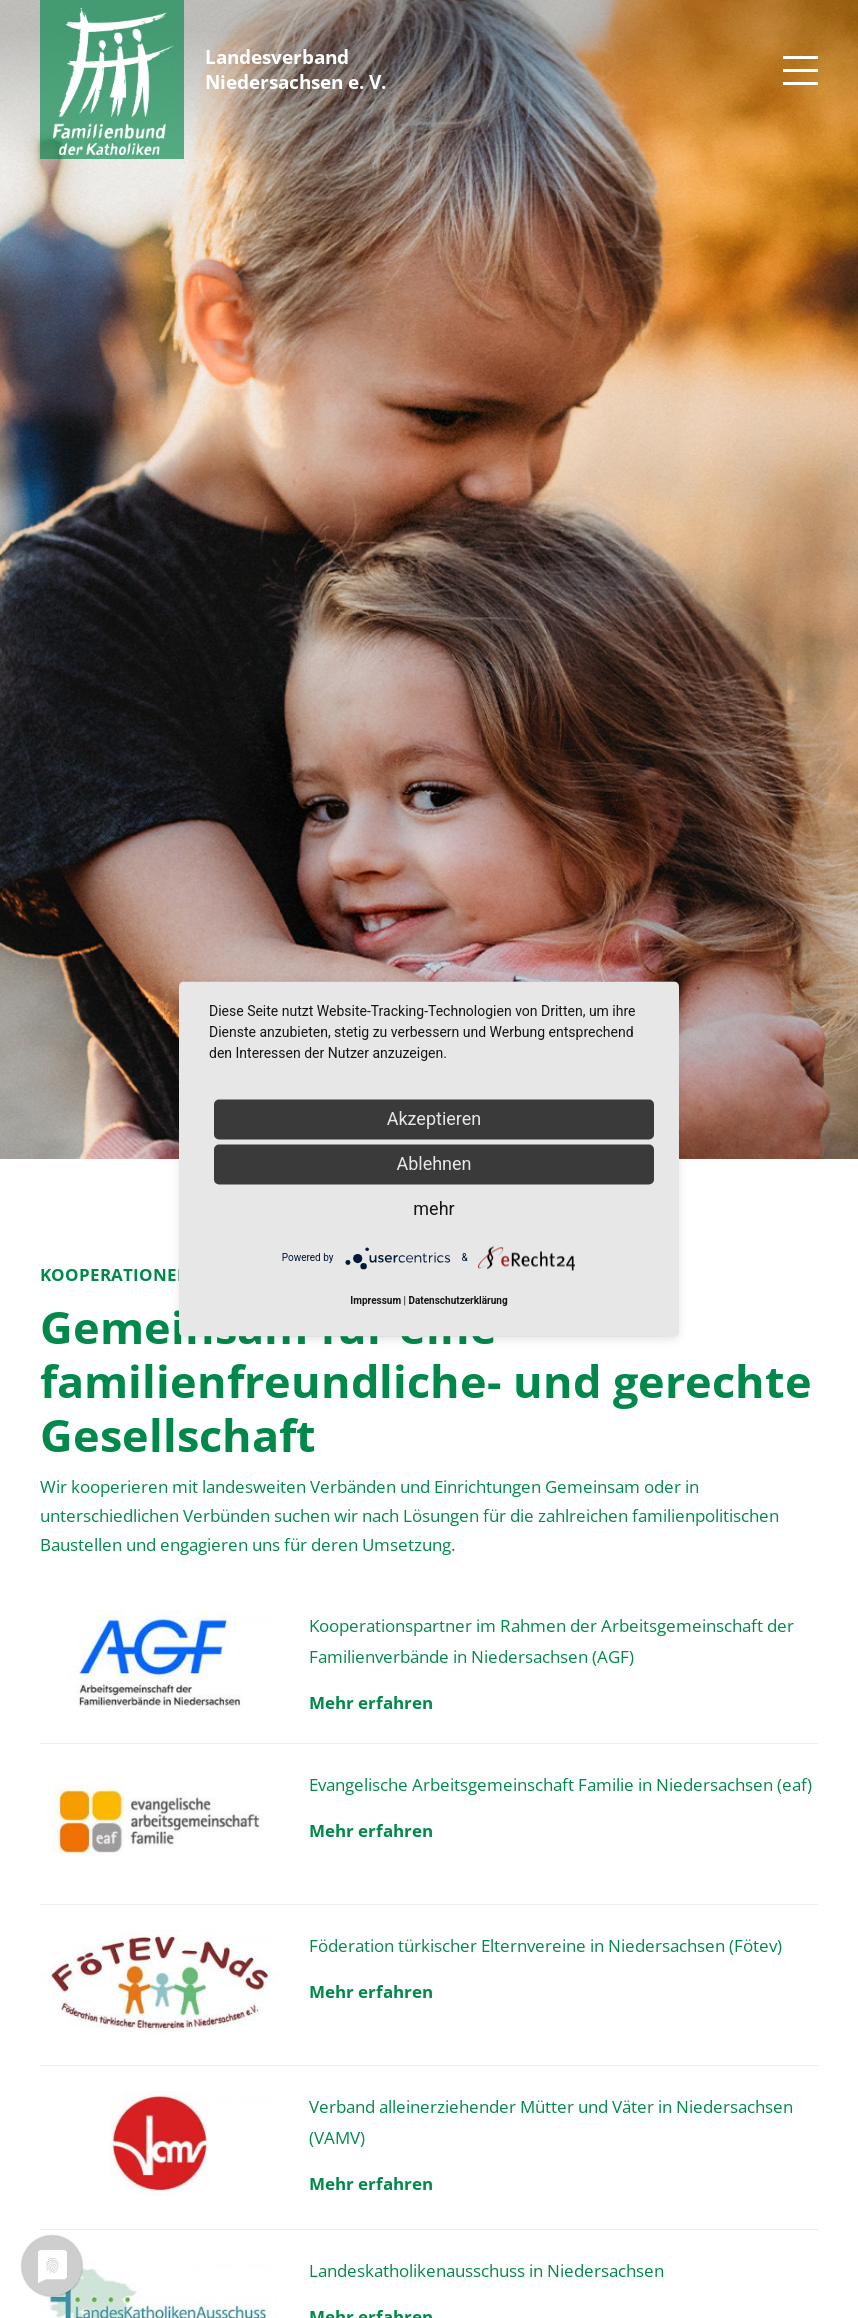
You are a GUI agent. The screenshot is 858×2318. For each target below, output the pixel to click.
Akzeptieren (434, 1118)
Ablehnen (433, 1163)
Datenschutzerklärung (457, 1301)
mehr (433, 1208)
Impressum (375, 1301)
